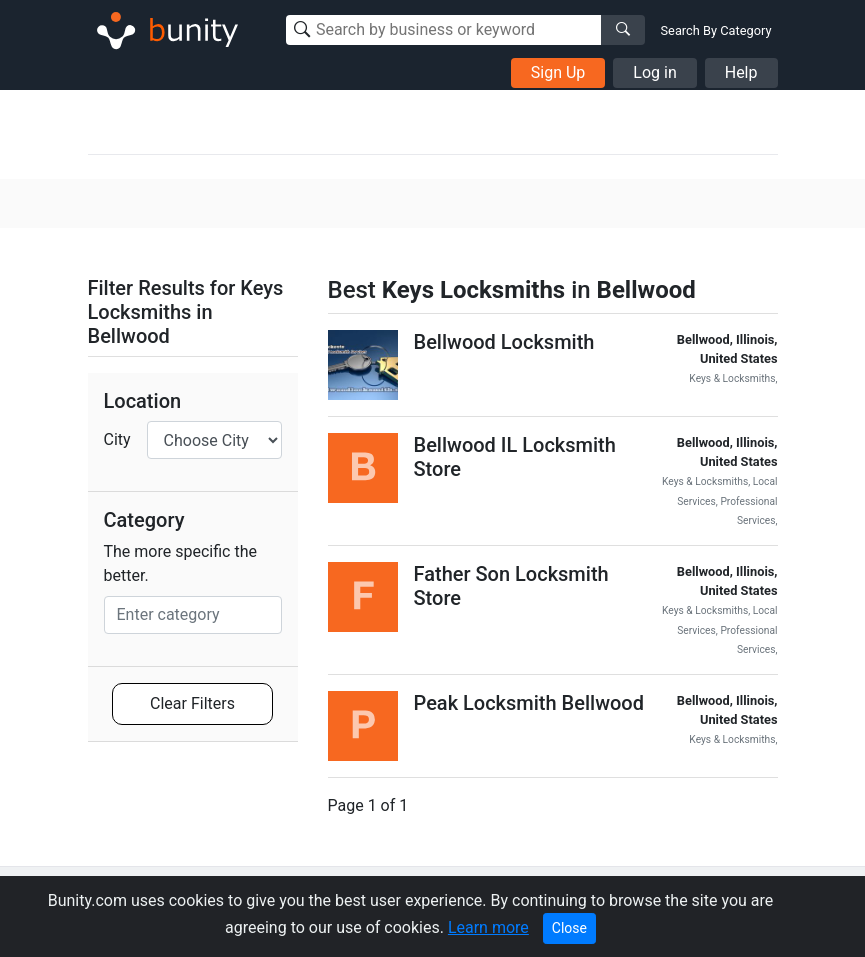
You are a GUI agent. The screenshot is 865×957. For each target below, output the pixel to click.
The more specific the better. (180, 563)
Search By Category (716, 30)
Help (741, 72)
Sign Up (558, 72)
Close (569, 928)
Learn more (488, 927)
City (117, 439)
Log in (654, 72)
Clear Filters (192, 703)
